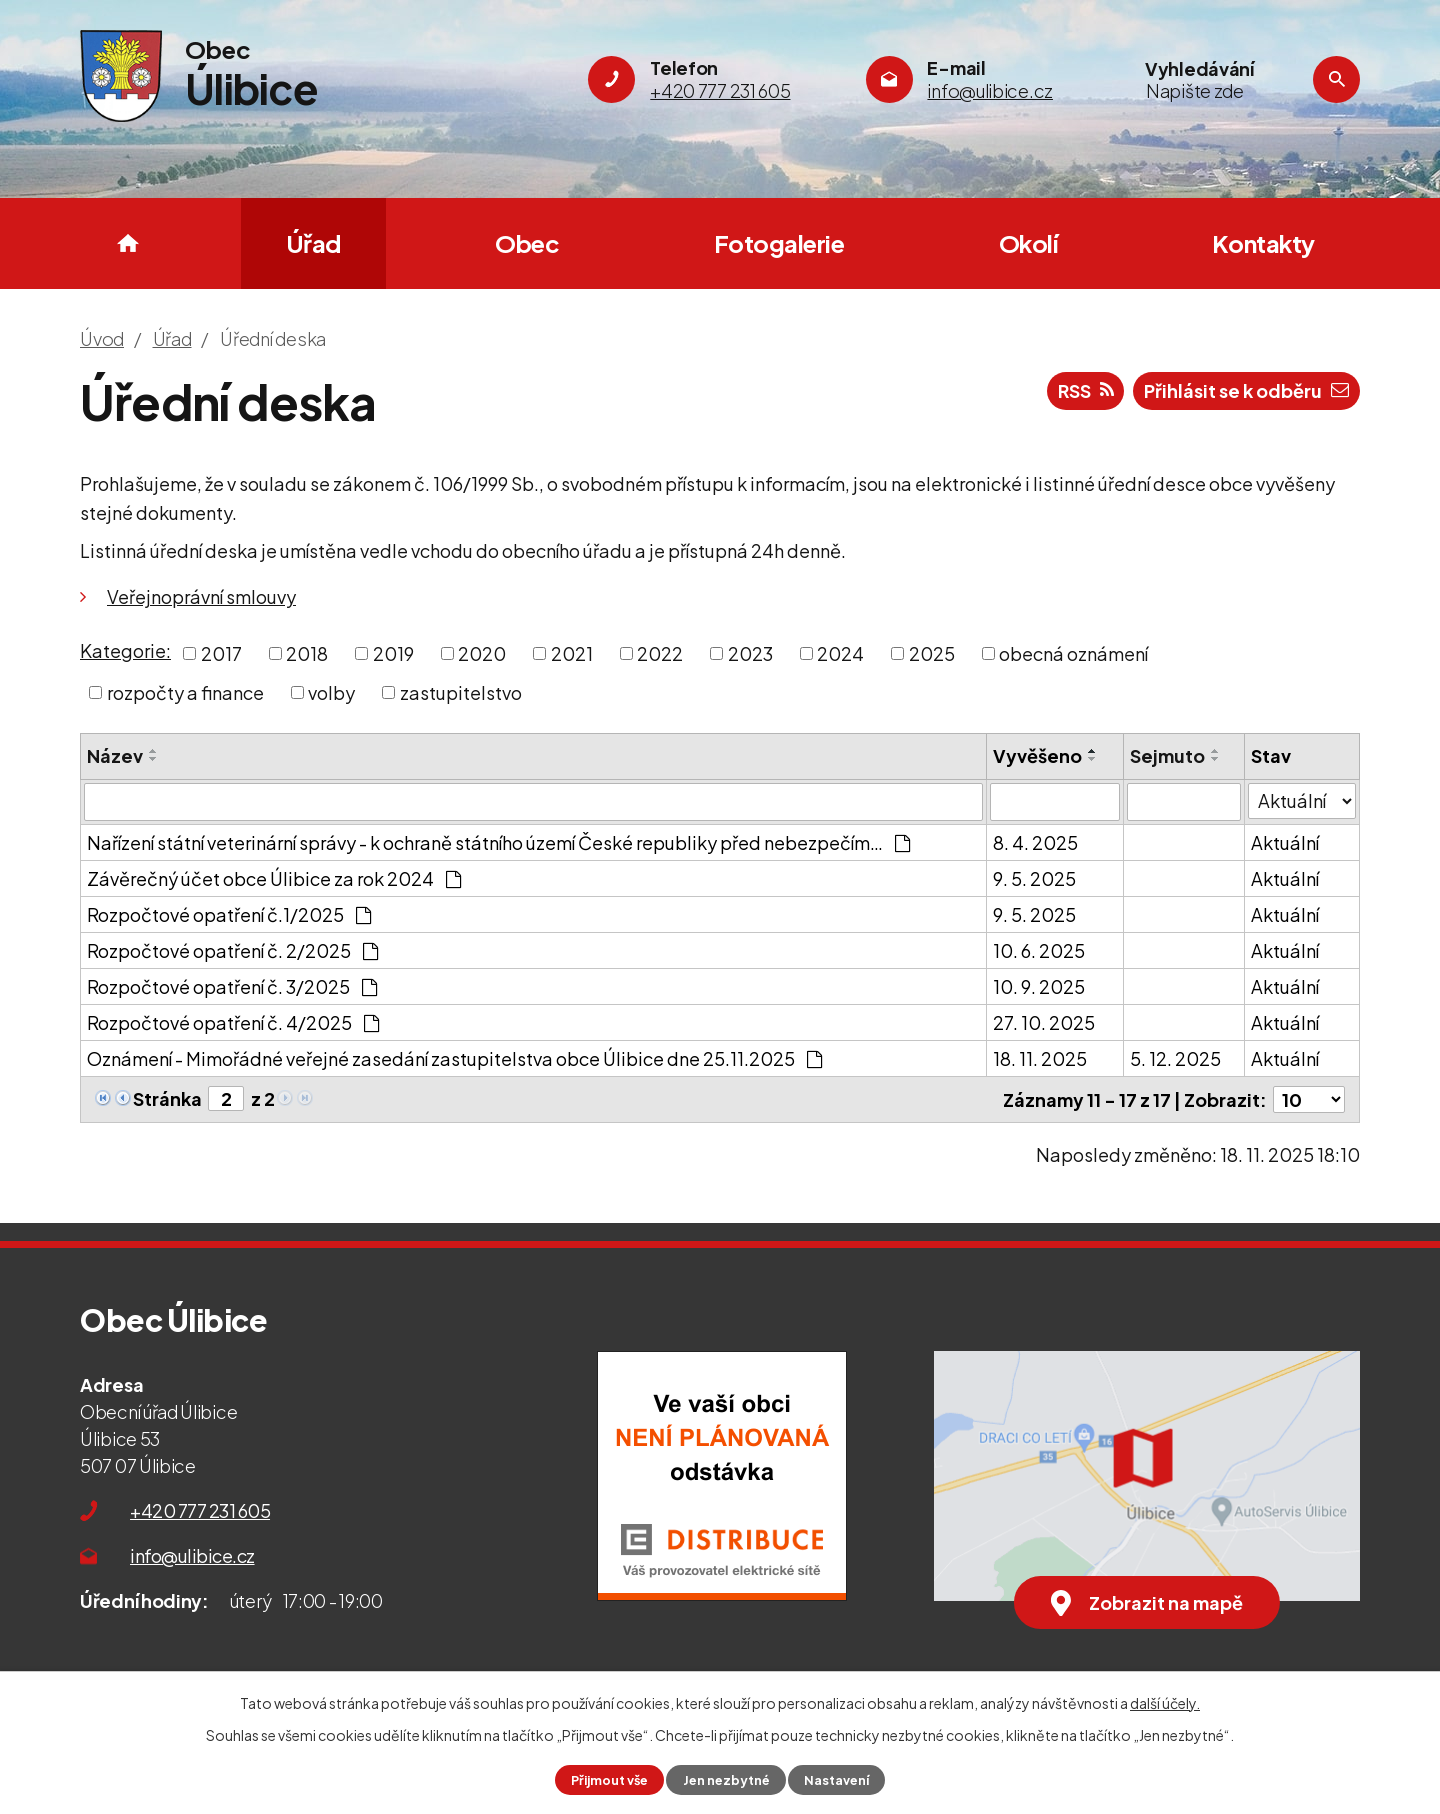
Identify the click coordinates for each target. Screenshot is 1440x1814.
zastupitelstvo (461, 692)
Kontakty (1263, 243)
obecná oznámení (1073, 653)
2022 (660, 653)
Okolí (1028, 243)
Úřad (313, 243)
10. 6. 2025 (1039, 950)
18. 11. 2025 (1040, 1058)
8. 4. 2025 (1035, 842)
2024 (840, 653)
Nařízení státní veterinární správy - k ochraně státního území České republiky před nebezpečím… (498, 842)
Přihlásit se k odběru (1246, 390)
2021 (572, 653)
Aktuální (1285, 842)
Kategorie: (125, 650)
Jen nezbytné (726, 1780)
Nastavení (836, 1780)
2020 (482, 653)
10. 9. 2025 (1039, 986)
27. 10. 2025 (1044, 1022)
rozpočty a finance (185, 692)
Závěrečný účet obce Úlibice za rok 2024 (274, 878)
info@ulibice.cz (192, 1555)
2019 (393, 653)
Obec (527, 243)
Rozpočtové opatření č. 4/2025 (233, 1022)
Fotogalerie (779, 243)
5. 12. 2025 (1175, 1058)
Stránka (167, 1098)
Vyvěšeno (1037, 755)
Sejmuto (1167, 755)
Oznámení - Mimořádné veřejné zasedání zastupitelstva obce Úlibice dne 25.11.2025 (454, 1058)
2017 (221, 653)
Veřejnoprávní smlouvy (201, 596)
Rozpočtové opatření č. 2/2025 (232, 950)
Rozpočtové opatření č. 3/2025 (232, 986)
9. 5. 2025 (1034, 878)
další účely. (1165, 1703)
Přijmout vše (609, 1780)
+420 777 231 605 (200, 1510)
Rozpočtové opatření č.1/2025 (229, 914)
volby (331, 692)
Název (115, 755)
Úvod (128, 243)
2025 (932, 653)
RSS (1086, 390)
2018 (307, 653)
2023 (750, 653)
